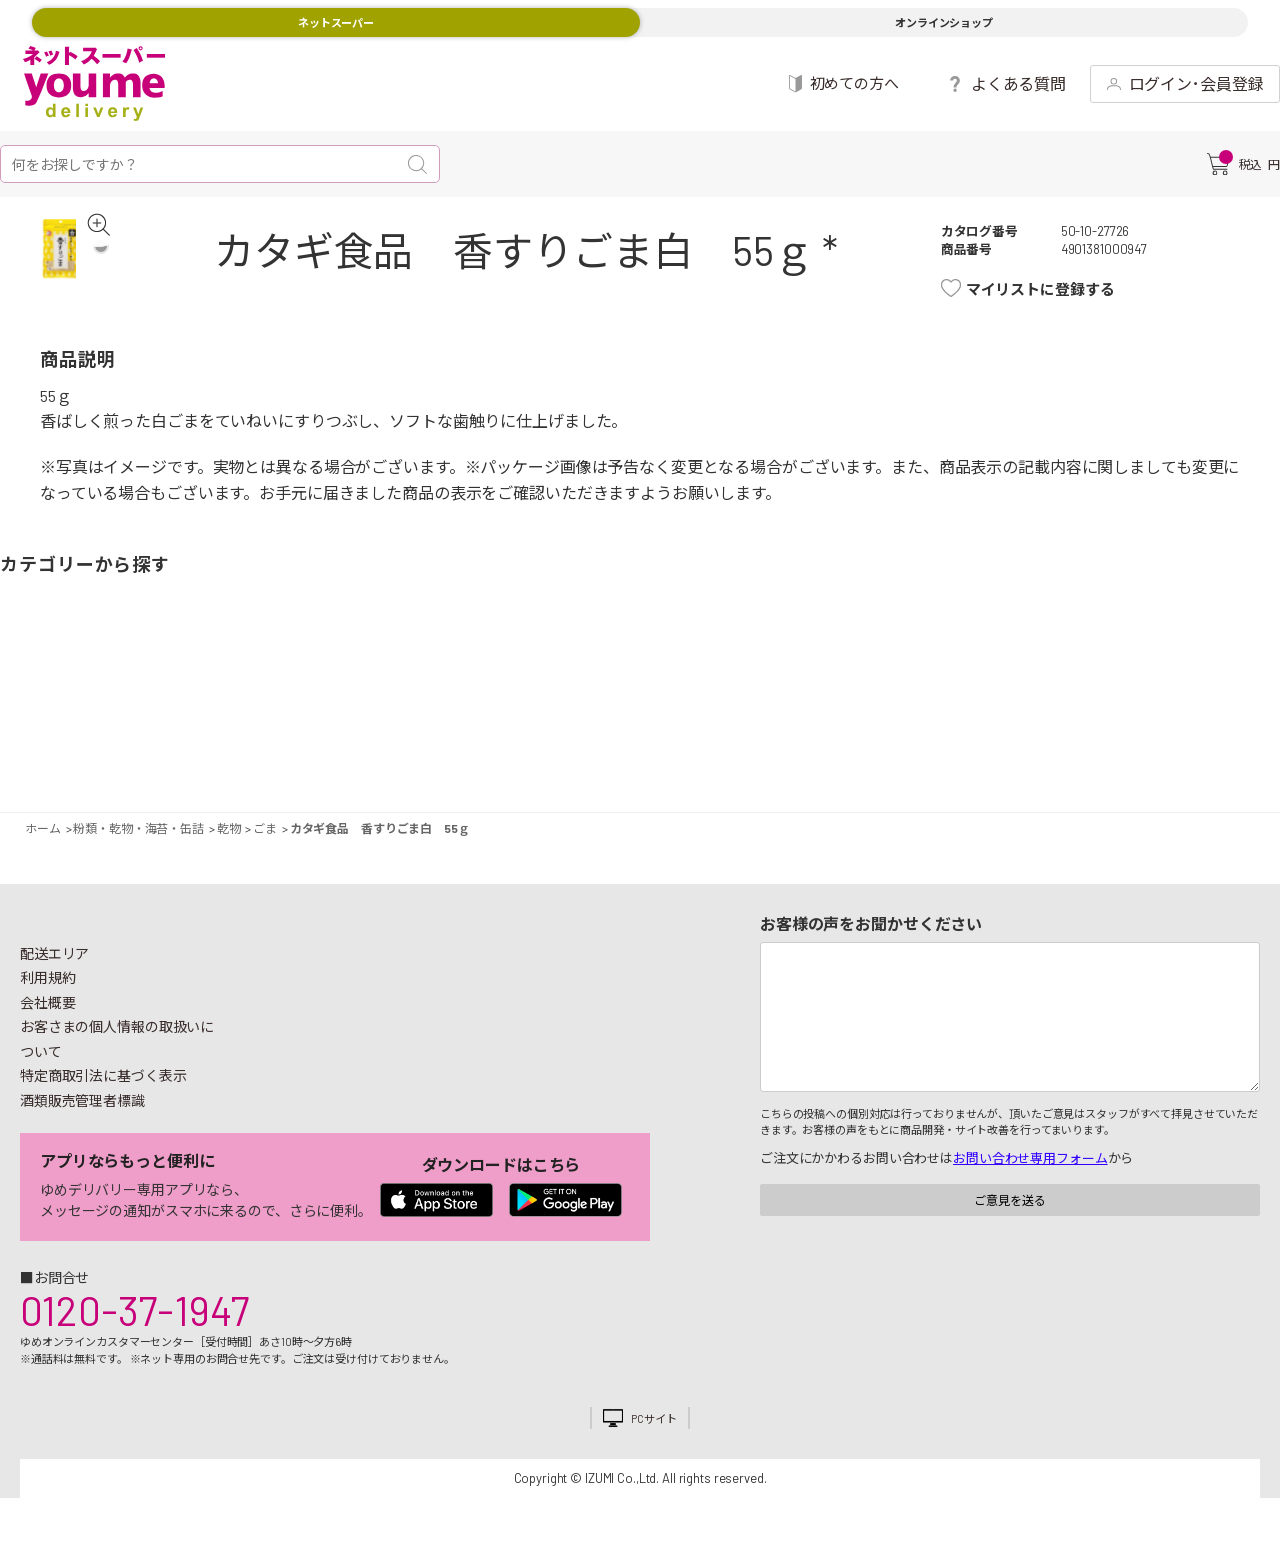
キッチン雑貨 (985, 689)
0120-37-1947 (134, 1319)
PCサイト (653, 1427)
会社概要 (48, 1011)
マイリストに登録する (1050, 289)
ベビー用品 (1175, 689)
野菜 (35, 689)
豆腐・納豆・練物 (605, 689)
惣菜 (295, 689)
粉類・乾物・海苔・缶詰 (795, 689)
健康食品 (935, 689)
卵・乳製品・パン (365, 689)
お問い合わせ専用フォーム (1030, 1167)
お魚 (225, 689)
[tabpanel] (75, 263)
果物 (105, 689)
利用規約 (48, 986)
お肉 (175, 689)
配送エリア (54, 962)
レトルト (675, 689)
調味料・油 (745, 689)
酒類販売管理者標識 (82, 1109)
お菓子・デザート (555, 689)
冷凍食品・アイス (415, 689)
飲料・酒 (865, 689)
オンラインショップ (944, 22)
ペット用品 (1245, 689)
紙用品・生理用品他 (1125, 689)
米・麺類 (485, 689)
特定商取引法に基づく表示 (103, 1084)
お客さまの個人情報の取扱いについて (117, 1048)
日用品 (1055, 689)
